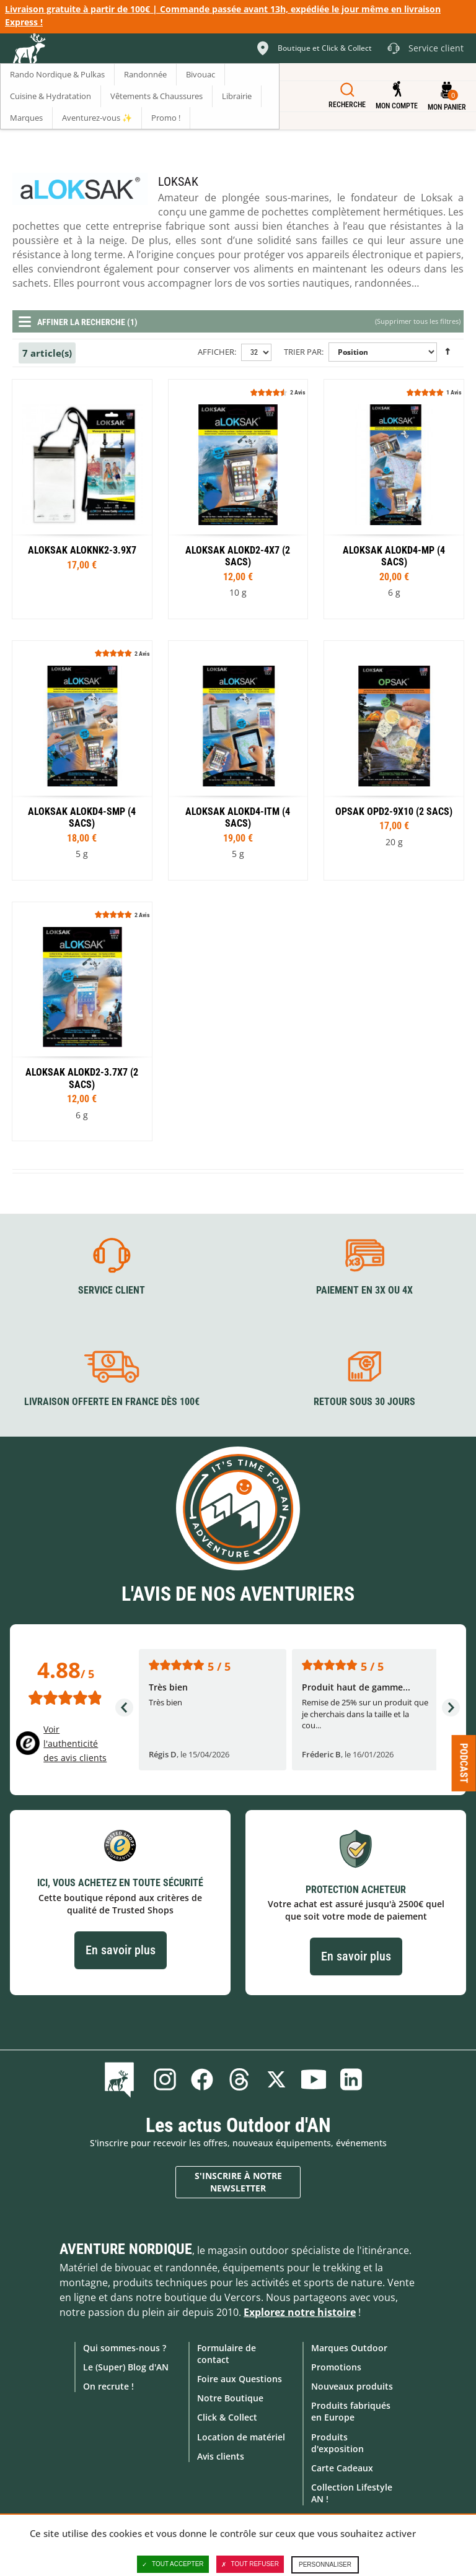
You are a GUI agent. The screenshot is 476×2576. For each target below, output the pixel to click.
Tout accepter (173, 2564)
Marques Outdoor (349, 2348)
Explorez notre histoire (300, 2312)
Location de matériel (241, 2437)
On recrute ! (108, 2386)
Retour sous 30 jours (364, 1402)
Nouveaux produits (352, 2386)
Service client (111, 1290)
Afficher (216, 351)
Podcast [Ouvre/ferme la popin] (464, 1763)
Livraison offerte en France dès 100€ (112, 1402)
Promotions (336, 2367)
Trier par (303, 351)
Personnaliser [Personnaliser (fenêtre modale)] (325, 2564)
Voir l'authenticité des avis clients (75, 1743)
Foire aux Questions (239, 2379)
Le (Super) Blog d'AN (126, 2367)
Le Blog (122, 2079)
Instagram (164, 2079)
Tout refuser (250, 2564)
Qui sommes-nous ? (124, 2348)
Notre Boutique (230, 2398)
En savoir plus (121, 1950)
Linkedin (350, 2079)
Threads (239, 2079)
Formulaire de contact (226, 2353)
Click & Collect (227, 2417)
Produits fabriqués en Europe (350, 2411)
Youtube (313, 2079)
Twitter (276, 2079)
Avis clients (220, 2456)
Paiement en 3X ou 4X (364, 1290)
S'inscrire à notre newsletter (238, 2182)
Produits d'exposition (337, 2443)
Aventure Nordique (126, 2249)
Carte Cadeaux (342, 2468)
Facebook (202, 2079)
